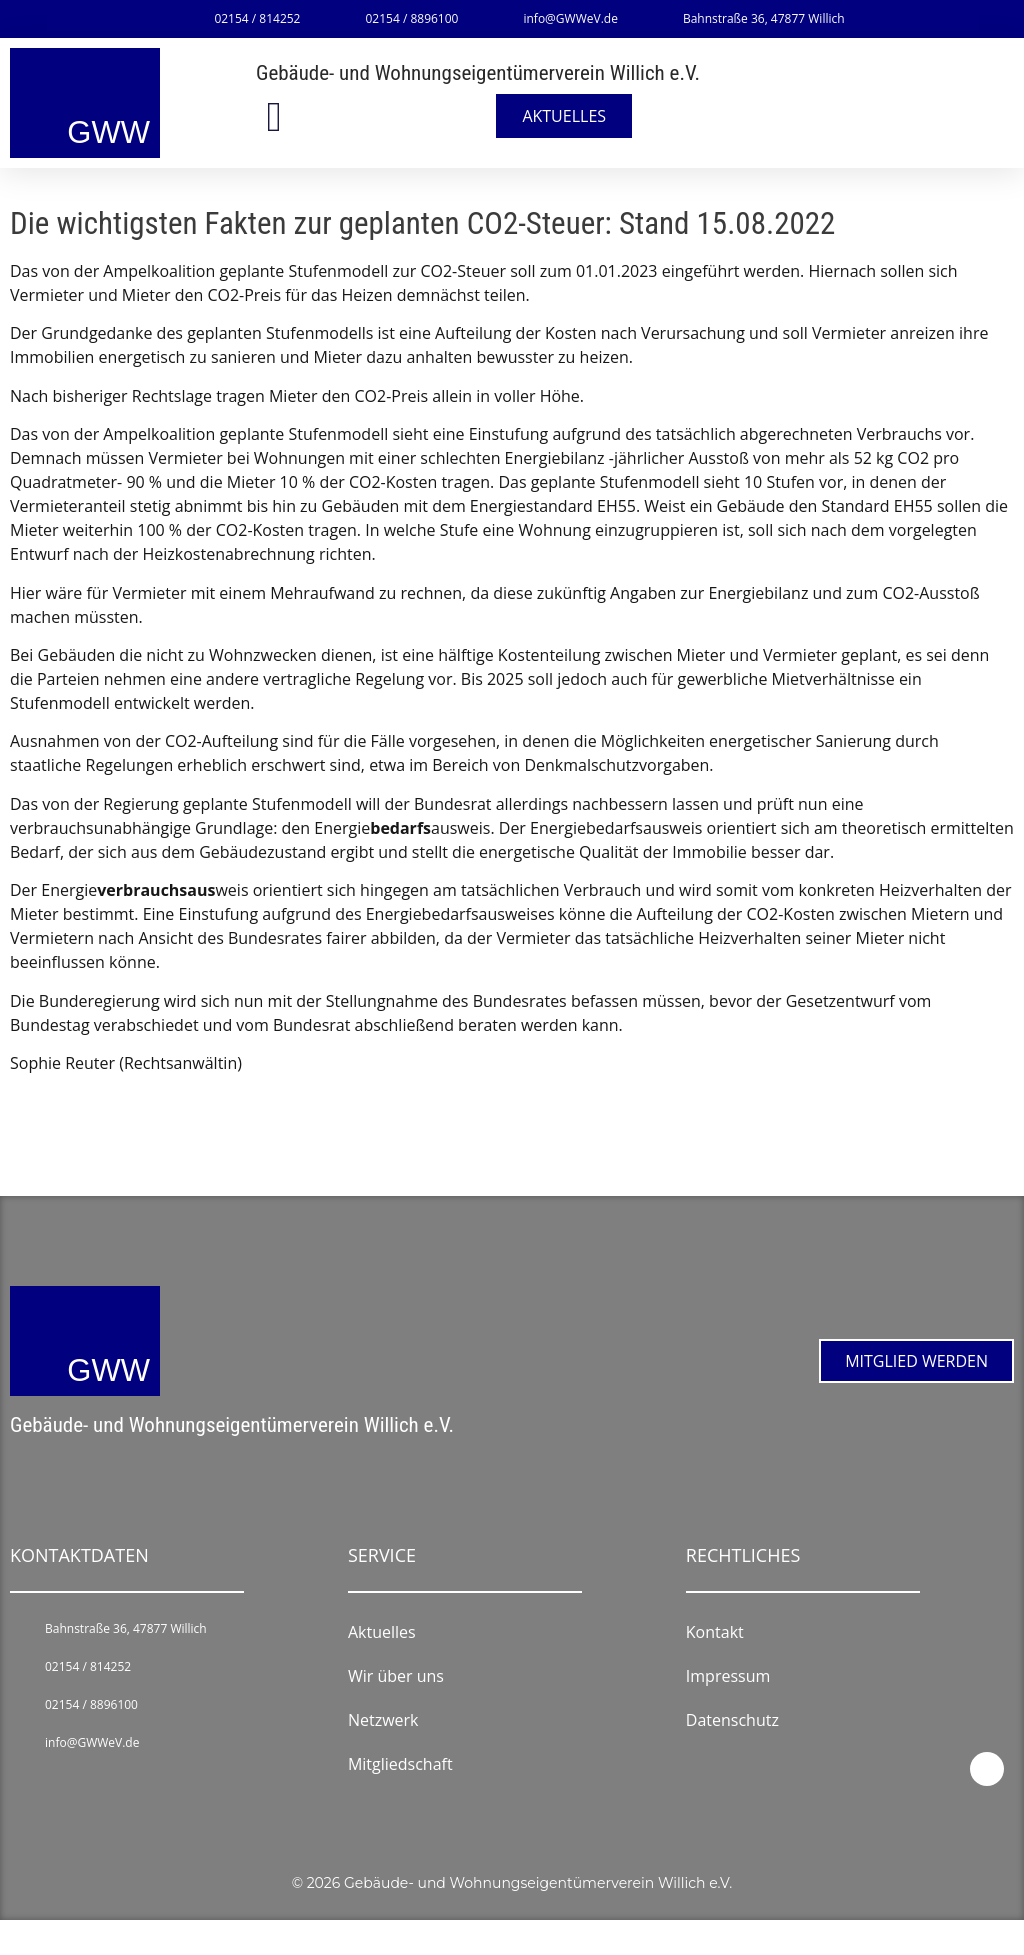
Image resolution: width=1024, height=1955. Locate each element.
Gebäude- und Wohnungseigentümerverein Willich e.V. (478, 73)
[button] (274, 116)
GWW (108, 132)
